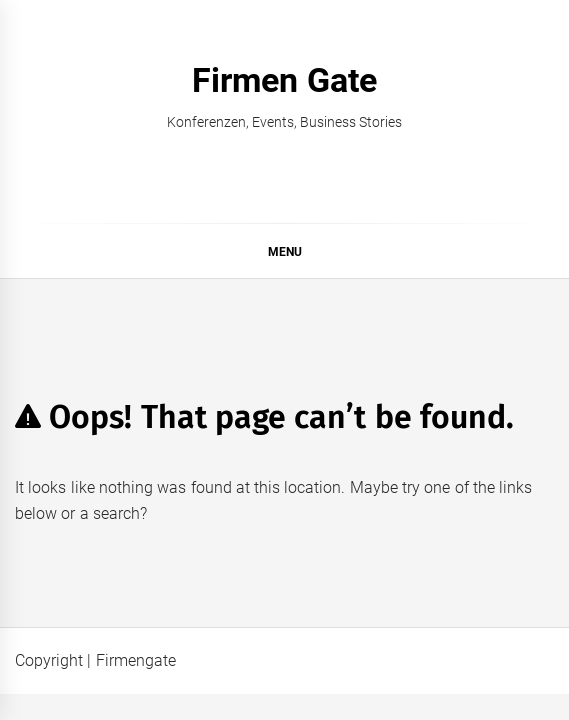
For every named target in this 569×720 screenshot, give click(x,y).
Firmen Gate (284, 80)
